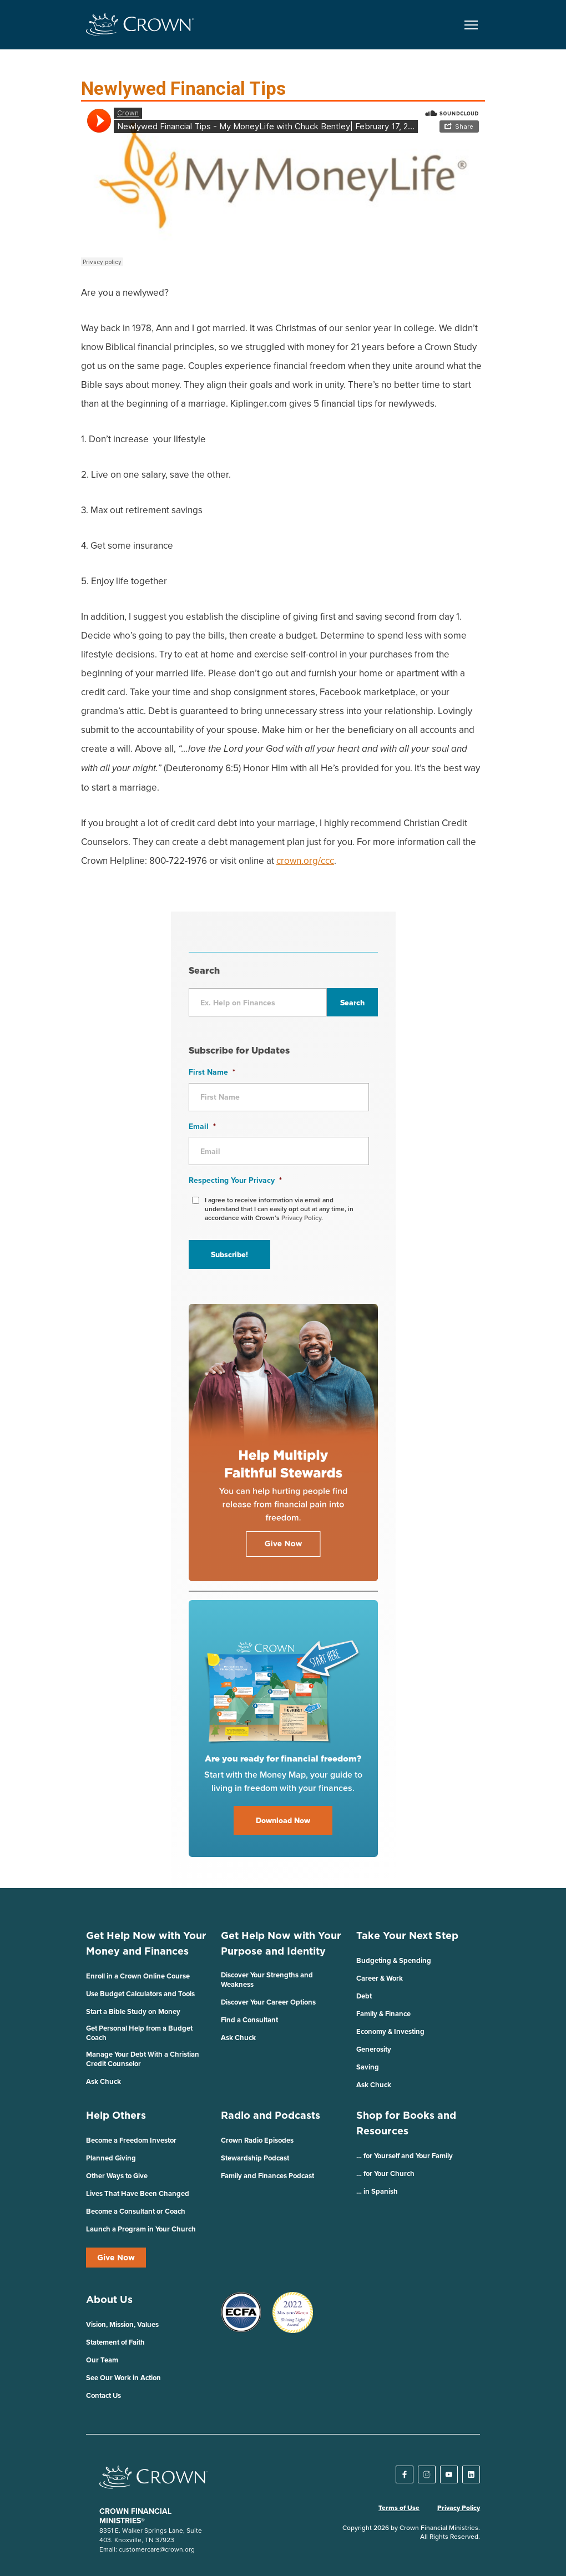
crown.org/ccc (305, 860)
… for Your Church (385, 2173)
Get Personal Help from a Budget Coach (139, 2032)
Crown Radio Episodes (257, 2140)
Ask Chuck (103, 2081)
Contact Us (103, 2395)
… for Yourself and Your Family (404, 2155)
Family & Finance (383, 2013)
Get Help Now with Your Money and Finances (146, 1943)
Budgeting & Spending (393, 1960)
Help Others (116, 2115)
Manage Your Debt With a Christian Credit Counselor (142, 2058)
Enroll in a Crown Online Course (138, 1976)
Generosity (373, 2049)
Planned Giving (111, 2158)
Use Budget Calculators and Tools (140, 1993)
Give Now (116, 2257)
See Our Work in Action (123, 2377)
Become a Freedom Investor (131, 2140)
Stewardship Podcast (255, 2158)
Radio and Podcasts (270, 2115)
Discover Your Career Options (268, 2002)
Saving (367, 2067)
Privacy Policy (458, 2507)
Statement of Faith (115, 2342)
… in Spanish (377, 2191)
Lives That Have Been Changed (137, 2193)
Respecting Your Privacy (235, 1180)
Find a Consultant (249, 2020)
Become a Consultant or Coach (135, 2211)
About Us (109, 2299)
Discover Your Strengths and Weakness (267, 1979)
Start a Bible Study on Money (133, 2011)
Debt (364, 1996)
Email (202, 1126)
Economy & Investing (390, 2031)
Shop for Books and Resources (406, 2123)
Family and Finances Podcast (267, 2175)
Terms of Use (399, 2507)
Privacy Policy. (302, 1217)
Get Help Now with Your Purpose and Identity (281, 1943)
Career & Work (379, 1978)
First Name (212, 1071)
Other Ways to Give (117, 2175)
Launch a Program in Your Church (141, 2229)
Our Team (102, 2360)
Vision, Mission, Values (122, 2324)
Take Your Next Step (407, 1935)
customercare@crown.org (157, 2549)
